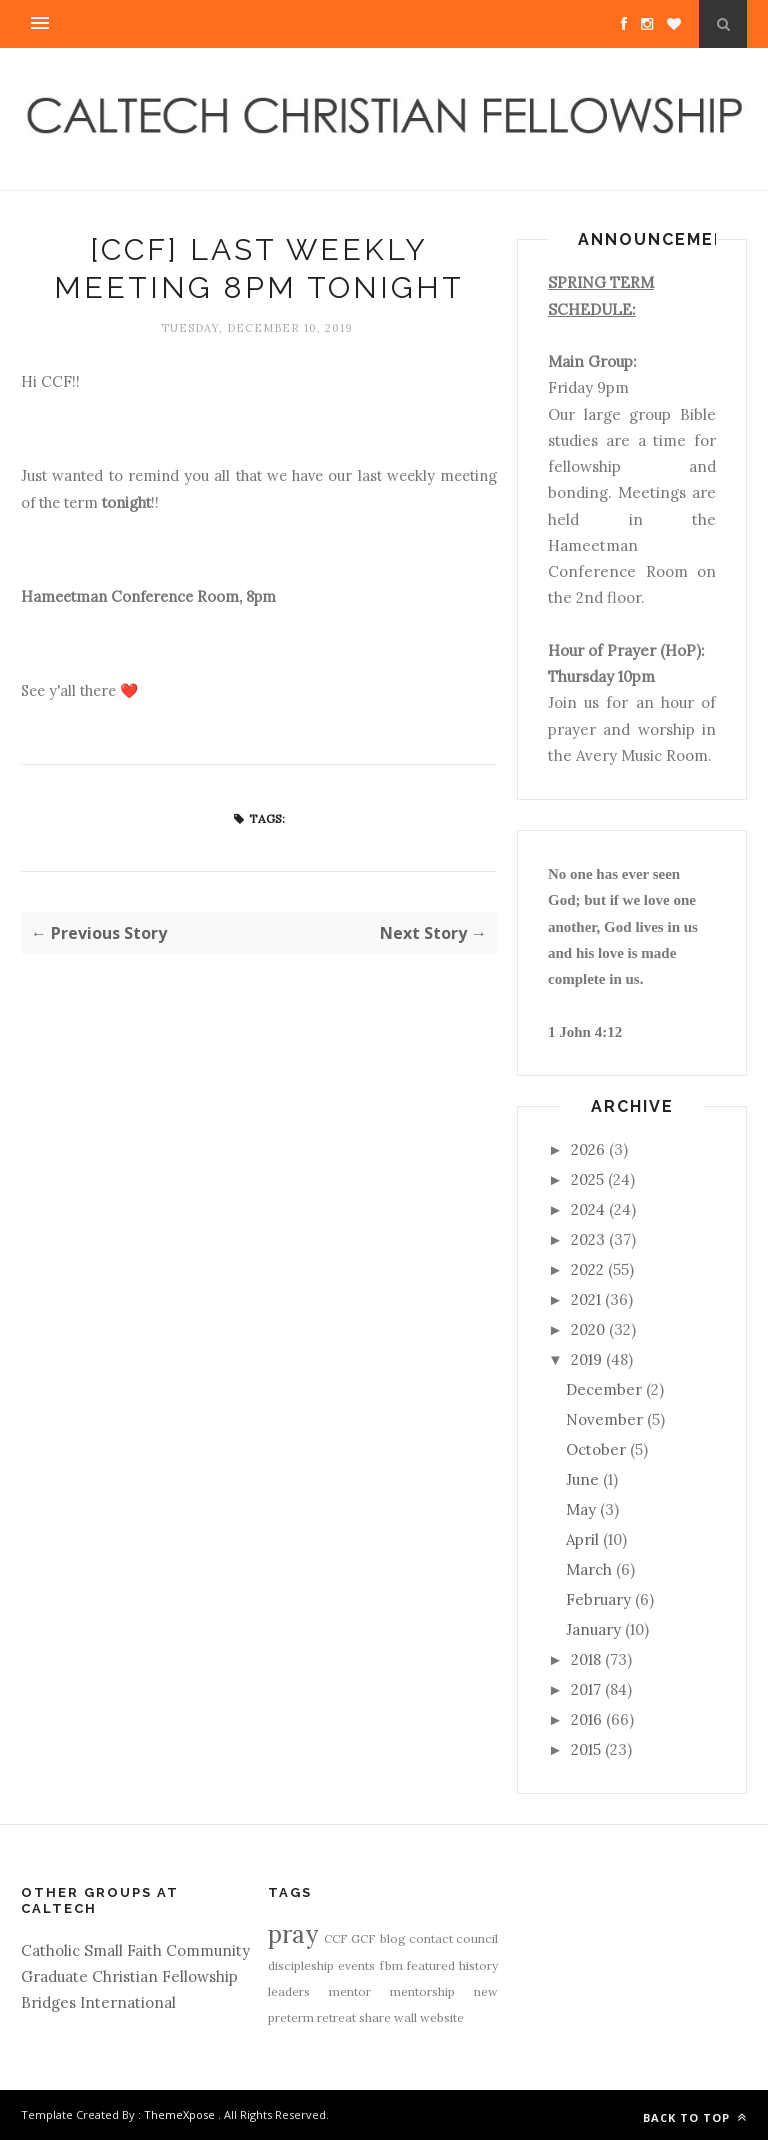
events (356, 1965)
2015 (586, 1749)
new (486, 1991)
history (478, 1965)
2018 (586, 1659)
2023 (588, 1239)
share (375, 2017)
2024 (588, 1209)
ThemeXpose (179, 2114)
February (598, 1599)
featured (431, 1965)
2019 (586, 1359)
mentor (350, 1991)
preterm (291, 2017)
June (582, 1479)
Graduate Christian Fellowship (129, 1976)
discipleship (301, 1965)
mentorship (422, 1991)
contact (431, 1938)
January (593, 1629)
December (604, 1389)
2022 (587, 1269)
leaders (289, 1991)
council (477, 1938)
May (581, 1509)
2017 (586, 1689)
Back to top (695, 2117)
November (604, 1419)
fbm (391, 1965)
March (589, 1569)
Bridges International (98, 2002)
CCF (336, 1938)
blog (393, 1938)
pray (293, 1934)
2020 (588, 1329)
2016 (586, 1719)
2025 (587, 1179)
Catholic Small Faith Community (135, 1950)
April (582, 1539)
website (442, 2017)
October (596, 1449)
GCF (363, 1938)
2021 (586, 1299)
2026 (588, 1149)
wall (405, 2017)
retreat (336, 2017)
